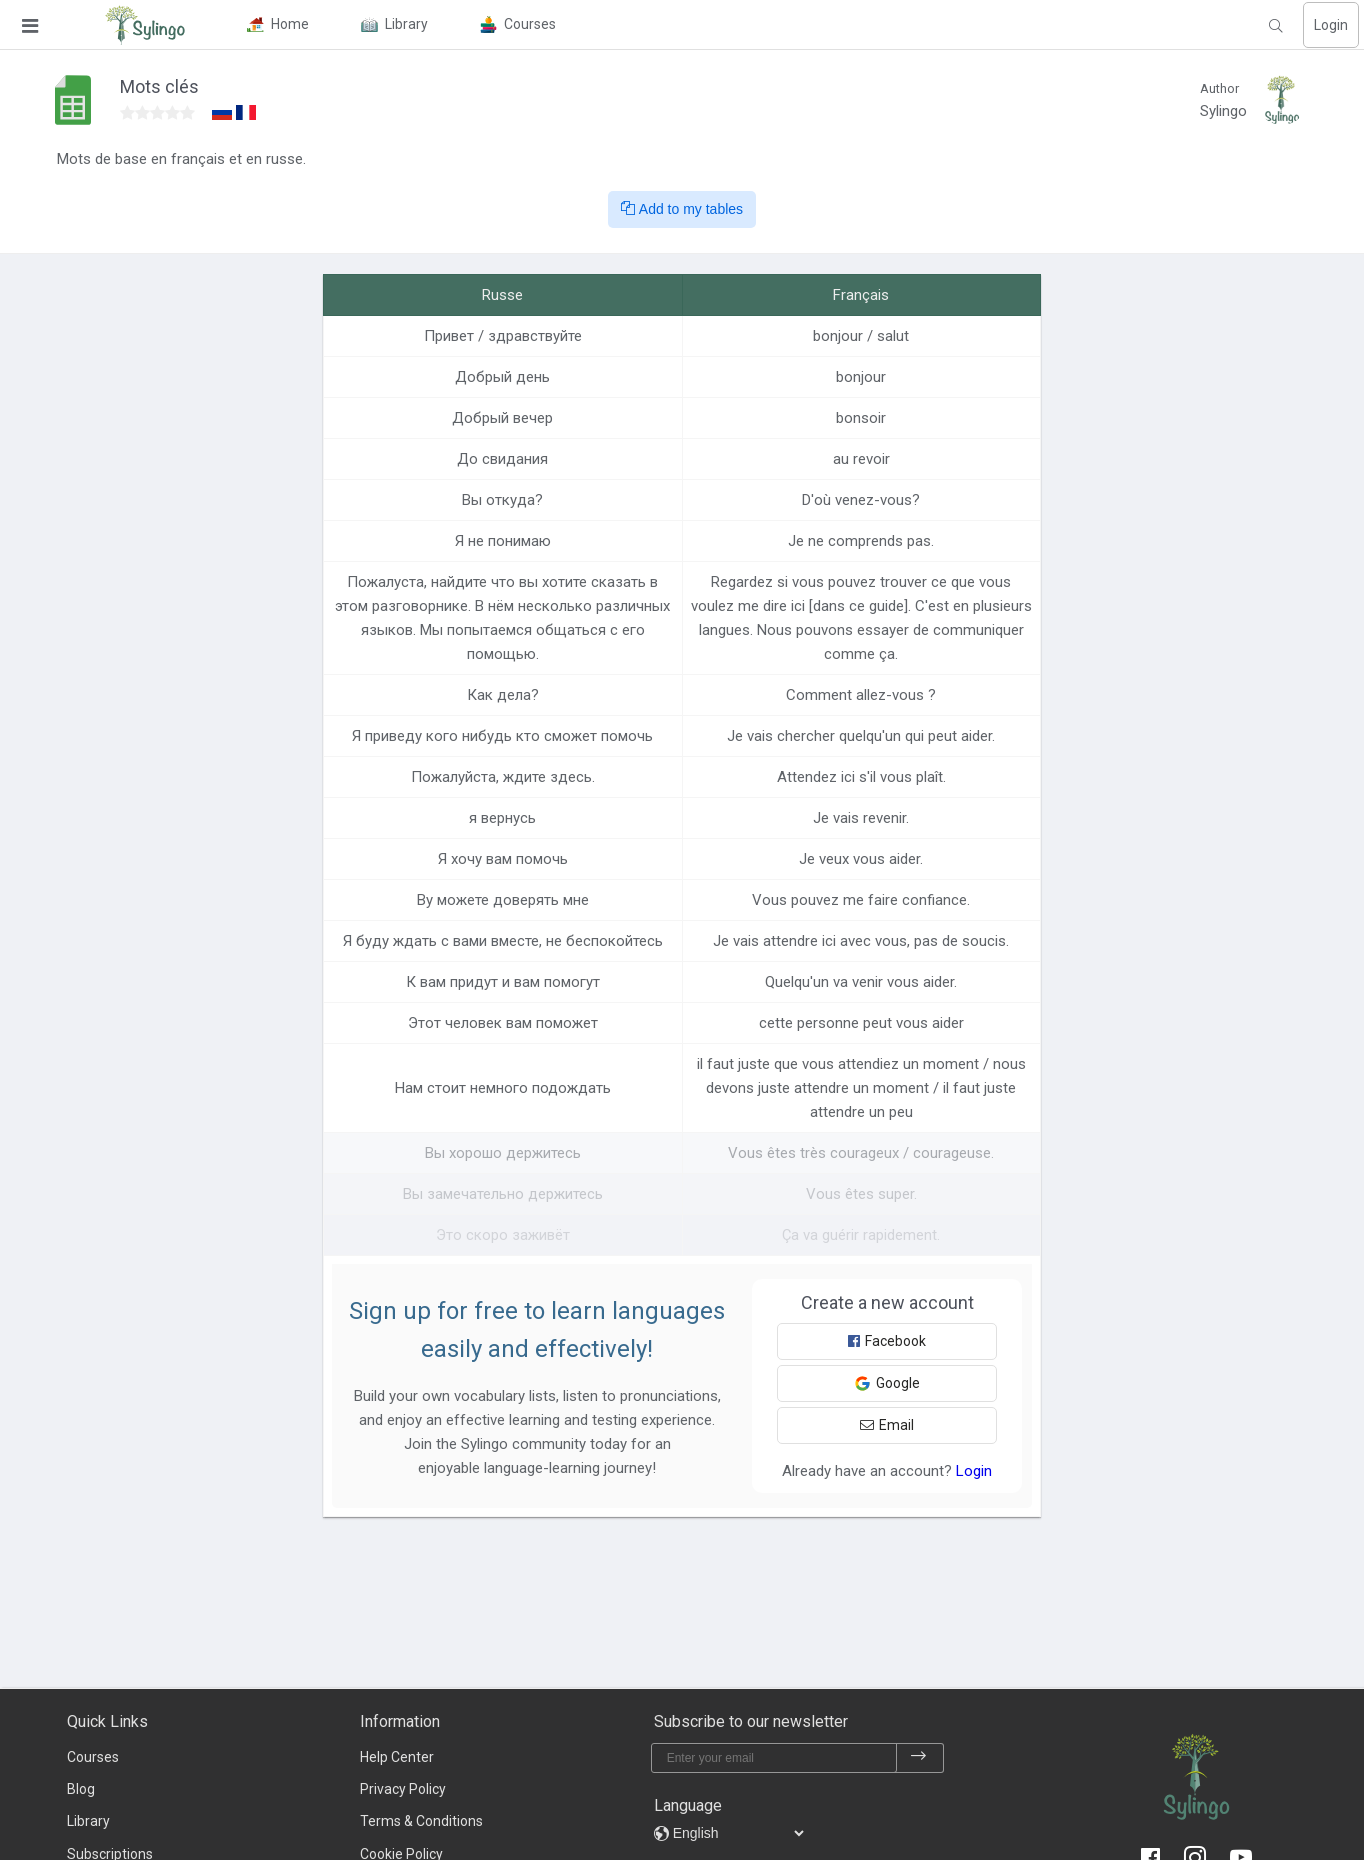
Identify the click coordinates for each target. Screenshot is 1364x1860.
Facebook (887, 1341)
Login (1331, 25)
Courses (93, 1757)
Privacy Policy (403, 1789)
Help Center (397, 1757)
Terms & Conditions (421, 1821)
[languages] (738, 1833)
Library (88, 1821)
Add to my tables (682, 209)
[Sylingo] (145, 25)
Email (887, 1425)
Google (887, 1383)
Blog (81, 1789)
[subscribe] (919, 1758)
